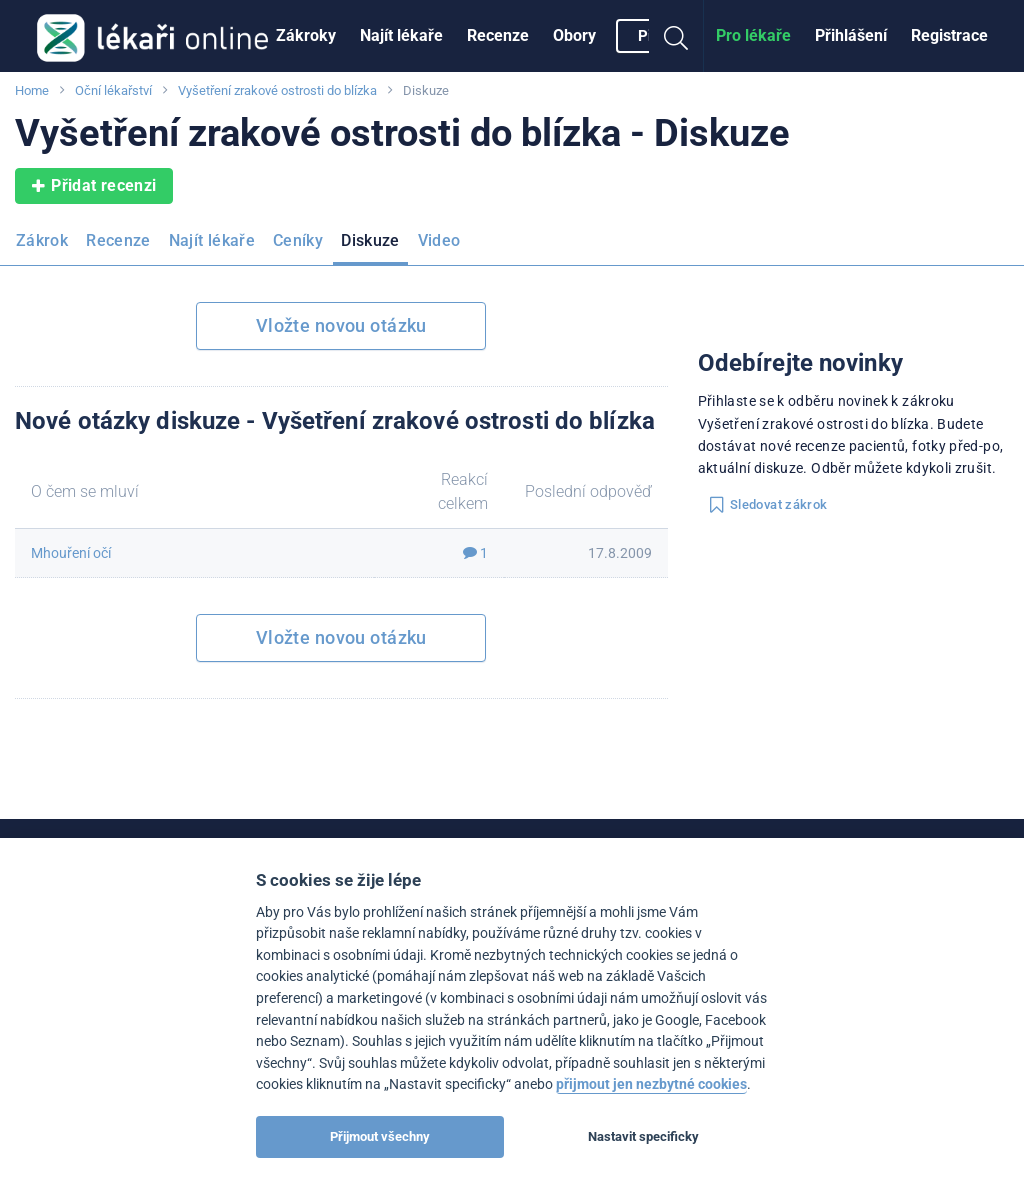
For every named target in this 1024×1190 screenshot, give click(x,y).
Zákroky (306, 35)
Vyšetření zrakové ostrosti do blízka (277, 90)
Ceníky (298, 240)
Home (32, 90)
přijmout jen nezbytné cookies (651, 1084)
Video (439, 240)
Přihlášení (851, 35)
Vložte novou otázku (341, 325)
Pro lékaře (753, 35)
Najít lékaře (401, 35)
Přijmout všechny (380, 1136)
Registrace (949, 35)
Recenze (498, 35)
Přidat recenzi (94, 186)
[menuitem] (306, 36)
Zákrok (42, 240)
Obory (574, 35)
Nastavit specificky (643, 1136)
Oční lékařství (113, 90)
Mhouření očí (71, 553)
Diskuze (370, 240)
